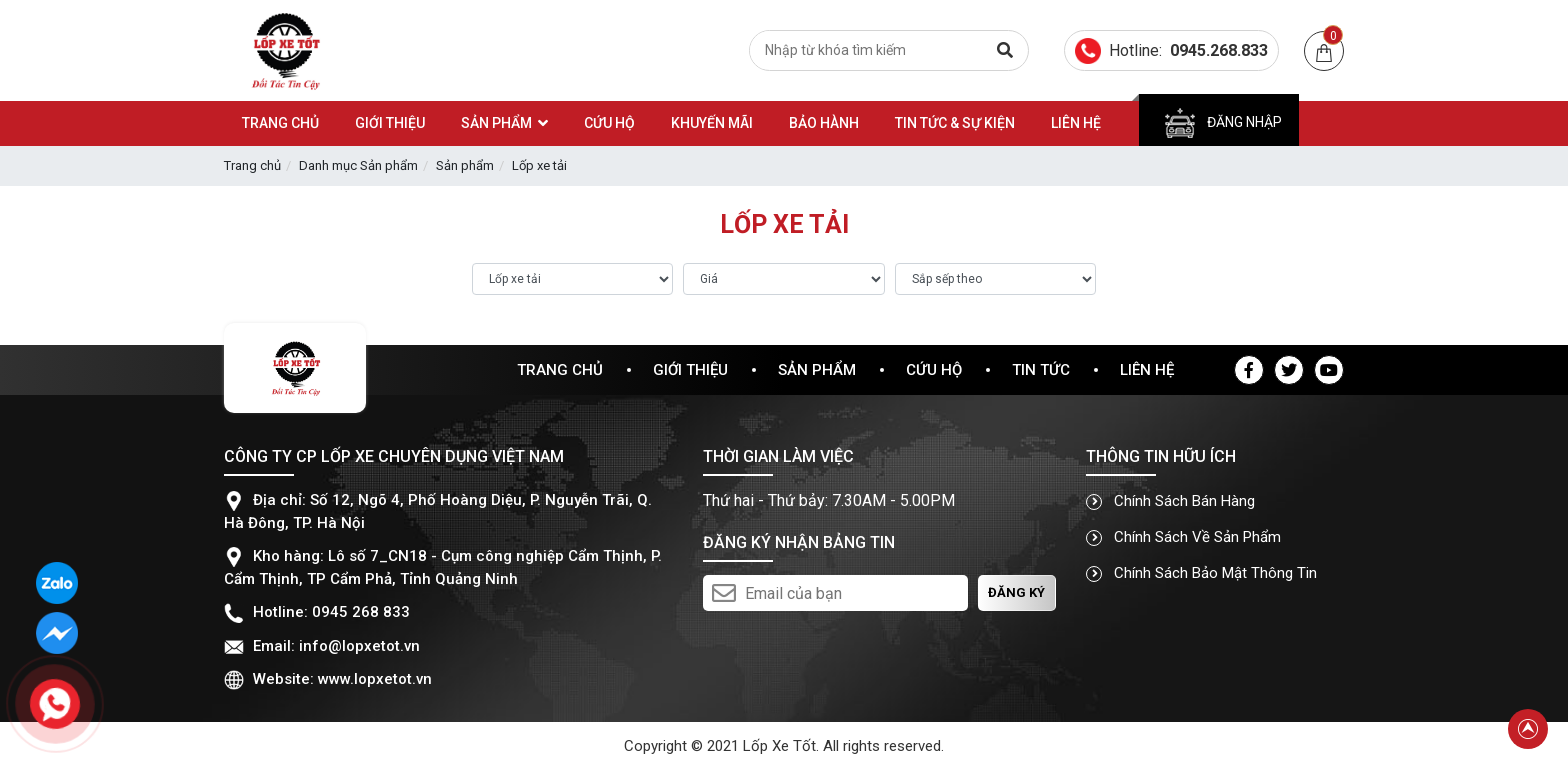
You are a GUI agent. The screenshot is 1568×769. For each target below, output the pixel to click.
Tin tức (1041, 370)
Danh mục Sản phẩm (358, 165)
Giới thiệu (690, 370)
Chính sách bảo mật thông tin (1201, 573)
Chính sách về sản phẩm (1183, 537)
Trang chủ (252, 165)
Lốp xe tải (539, 165)
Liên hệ (1147, 370)
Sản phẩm (465, 165)
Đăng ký (1016, 592)
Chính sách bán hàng (1170, 501)
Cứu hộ (934, 370)
